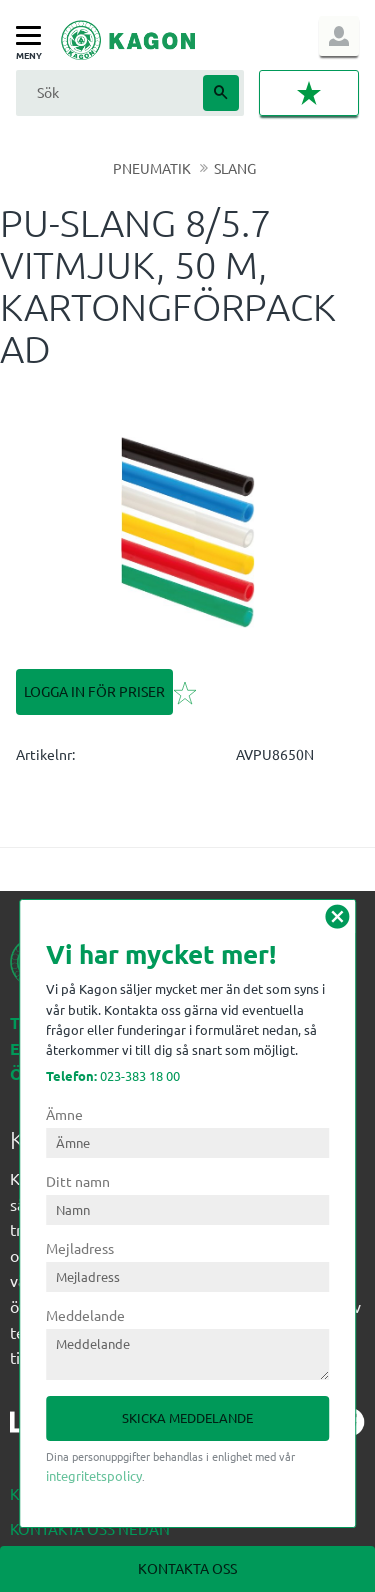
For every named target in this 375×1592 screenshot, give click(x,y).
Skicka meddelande (187, 1417)
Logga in (339, 36)
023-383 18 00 (113, 1075)
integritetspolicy (94, 1475)
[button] (33, 36)
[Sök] (221, 93)
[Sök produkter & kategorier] (107, 92)
